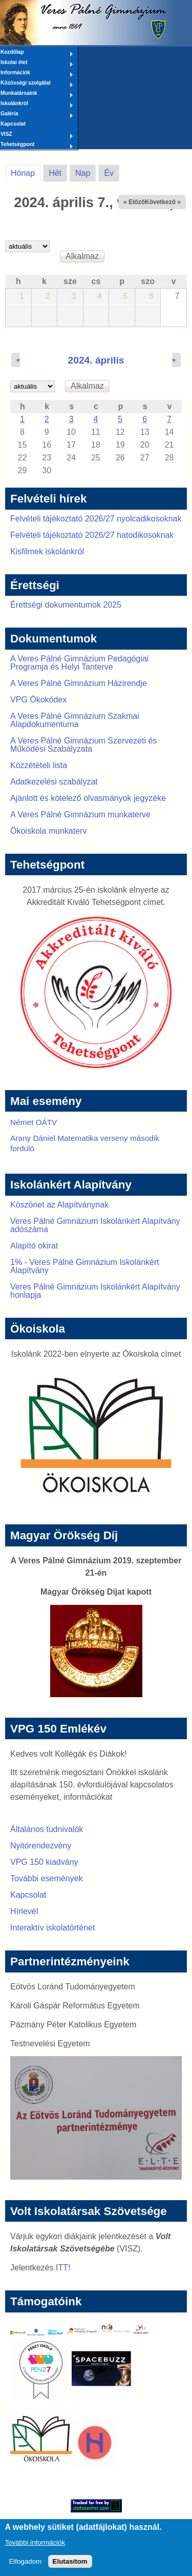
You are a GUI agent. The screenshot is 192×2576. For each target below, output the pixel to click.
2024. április (96, 360)
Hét (55, 173)
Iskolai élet (37, 63)
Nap (82, 173)
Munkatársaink (37, 93)
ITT (62, 2267)
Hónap (25, 171)
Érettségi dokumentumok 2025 (65, 604)
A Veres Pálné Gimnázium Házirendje (78, 683)
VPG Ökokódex (38, 699)
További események (46, 1878)
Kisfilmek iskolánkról (47, 551)
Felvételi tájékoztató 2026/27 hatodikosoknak (92, 535)
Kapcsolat (13, 124)
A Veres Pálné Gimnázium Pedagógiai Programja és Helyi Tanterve (79, 662)
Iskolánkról (37, 104)
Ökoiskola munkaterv (48, 831)
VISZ (37, 134)
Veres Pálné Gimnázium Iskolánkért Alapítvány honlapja (95, 1290)
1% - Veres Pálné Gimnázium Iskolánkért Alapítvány (84, 1266)
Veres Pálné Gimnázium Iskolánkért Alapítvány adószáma (95, 1225)
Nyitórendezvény (40, 1845)
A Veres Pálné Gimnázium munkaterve (80, 814)
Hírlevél (24, 1911)
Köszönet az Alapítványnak (59, 1204)
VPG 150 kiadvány (44, 1862)
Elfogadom (25, 2566)
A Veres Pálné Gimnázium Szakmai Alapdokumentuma (74, 720)
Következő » (163, 202)
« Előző (134, 202)
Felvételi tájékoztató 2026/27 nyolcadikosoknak (95, 518)
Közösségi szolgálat (37, 83)
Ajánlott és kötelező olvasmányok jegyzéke (88, 798)
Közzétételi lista (38, 765)
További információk (35, 2547)
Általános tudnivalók (46, 1829)
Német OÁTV (33, 1122)
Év (109, 173)
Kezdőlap (37, 52)
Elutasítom (70, 2566)
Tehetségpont (37, 145)
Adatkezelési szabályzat (54, 781)
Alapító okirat (34, 1245)
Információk (37, 73)
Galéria (37, 114)
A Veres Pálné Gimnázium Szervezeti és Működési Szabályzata (83, 744)
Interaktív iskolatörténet (52, 1927)
